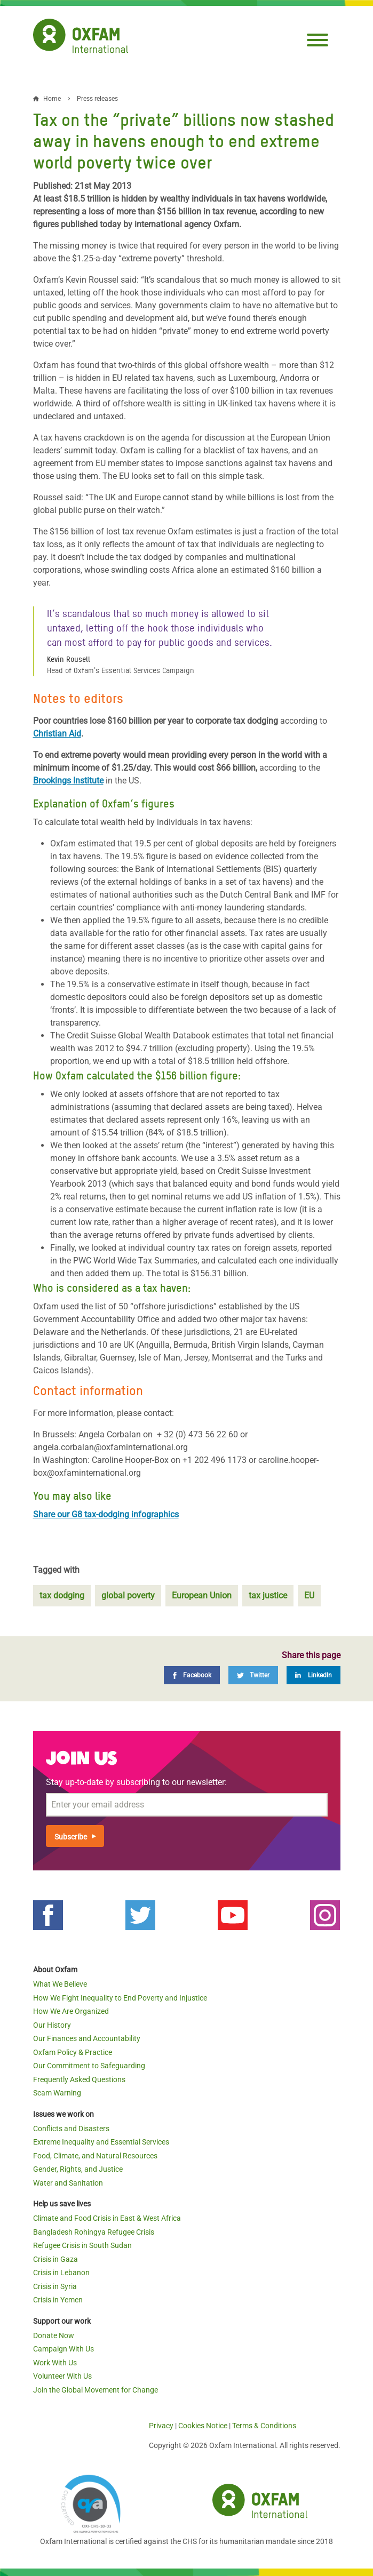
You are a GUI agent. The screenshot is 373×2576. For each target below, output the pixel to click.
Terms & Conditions (264, 2425)
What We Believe (60, 1984)
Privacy (161, 2425)
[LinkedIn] (313, 1675)
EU (309, 1595)
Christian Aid (57, 734)
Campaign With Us (63, 2349)
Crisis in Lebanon (61, 2272)
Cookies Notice (202, 2425)
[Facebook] (192, 1675)
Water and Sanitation (68, 2183)
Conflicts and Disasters (71, 2128)
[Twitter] (253, 1675)
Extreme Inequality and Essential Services (101, 2142)
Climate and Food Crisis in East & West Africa (107, 2218)
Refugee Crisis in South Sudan (82, 2245)
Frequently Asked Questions (79, 2079)
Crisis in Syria (55, 2286)
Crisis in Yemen (58, 2299)
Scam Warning (57, 2093)
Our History (52, 2025)
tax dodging (61, 1595)
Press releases (97, 98)
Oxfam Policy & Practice (72, 2052)
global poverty (128, 1595)
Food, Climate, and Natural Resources (95, 2155)
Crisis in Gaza (55, 2259)
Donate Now (53, 2335)
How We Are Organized (71, 2011)
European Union (202, 1595)
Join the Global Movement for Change (95, 2390)
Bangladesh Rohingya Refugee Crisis (93, 2232)
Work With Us (55, 2362)
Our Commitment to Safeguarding (89, 2065)
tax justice (268, 1595)
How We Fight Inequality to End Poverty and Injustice (120, 1998)
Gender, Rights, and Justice (78, 2169)
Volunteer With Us (62, 2376)
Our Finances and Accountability (86, 2038)
